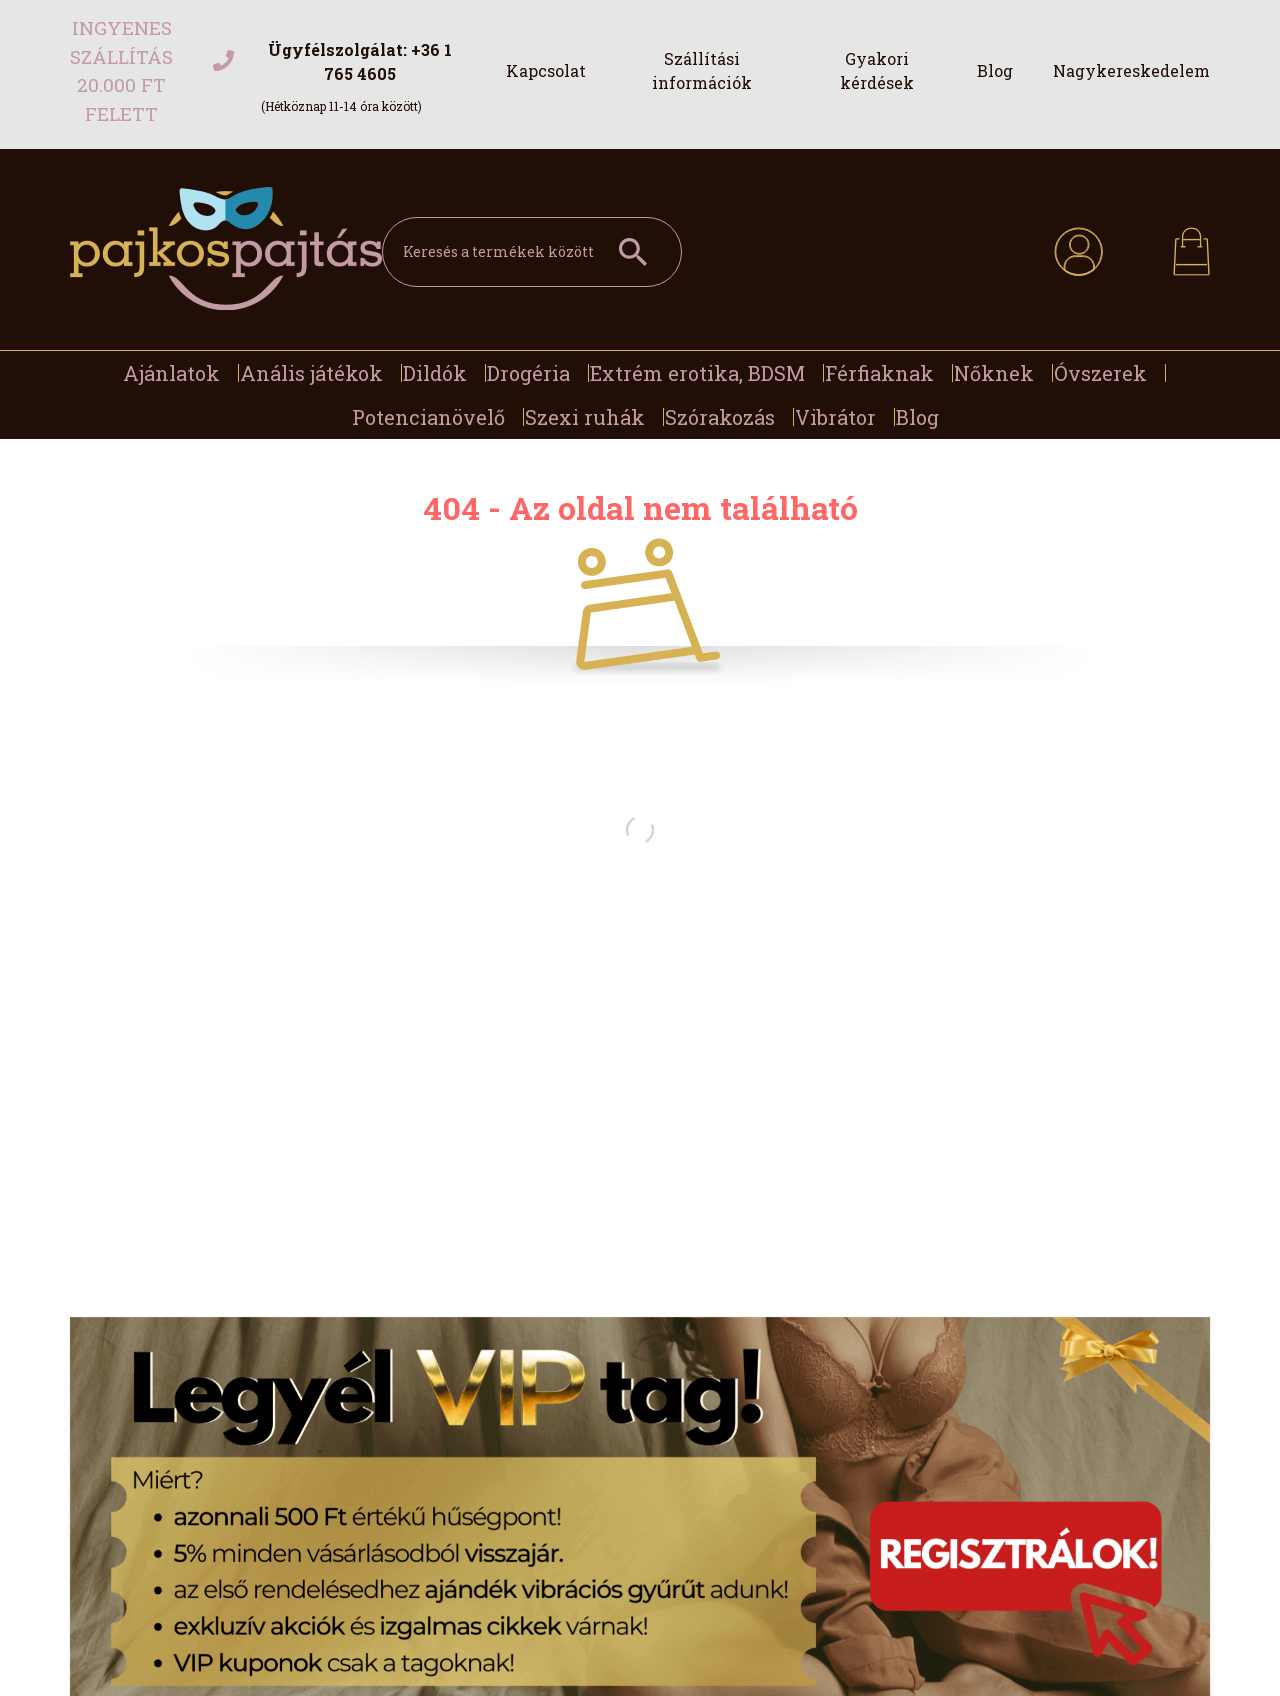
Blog (995, 70)
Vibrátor (835, 417)
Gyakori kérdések (877, 70)
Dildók (435, 373)
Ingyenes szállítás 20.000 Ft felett (121, 70)
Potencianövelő (428, 417)
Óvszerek (1100, 373)
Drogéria (528, 373)
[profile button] (1078, 249)
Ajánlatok (171, 373)
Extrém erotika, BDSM (697, 373)
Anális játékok (311, 373)
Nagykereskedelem (1131, 70)
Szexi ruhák (585, 417)
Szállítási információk (702, 70)
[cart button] (1191, 245)
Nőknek (994, 373)
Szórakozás (720, 417)
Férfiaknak (879, 373)
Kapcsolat (546, 70)
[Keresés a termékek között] (532, 252)
